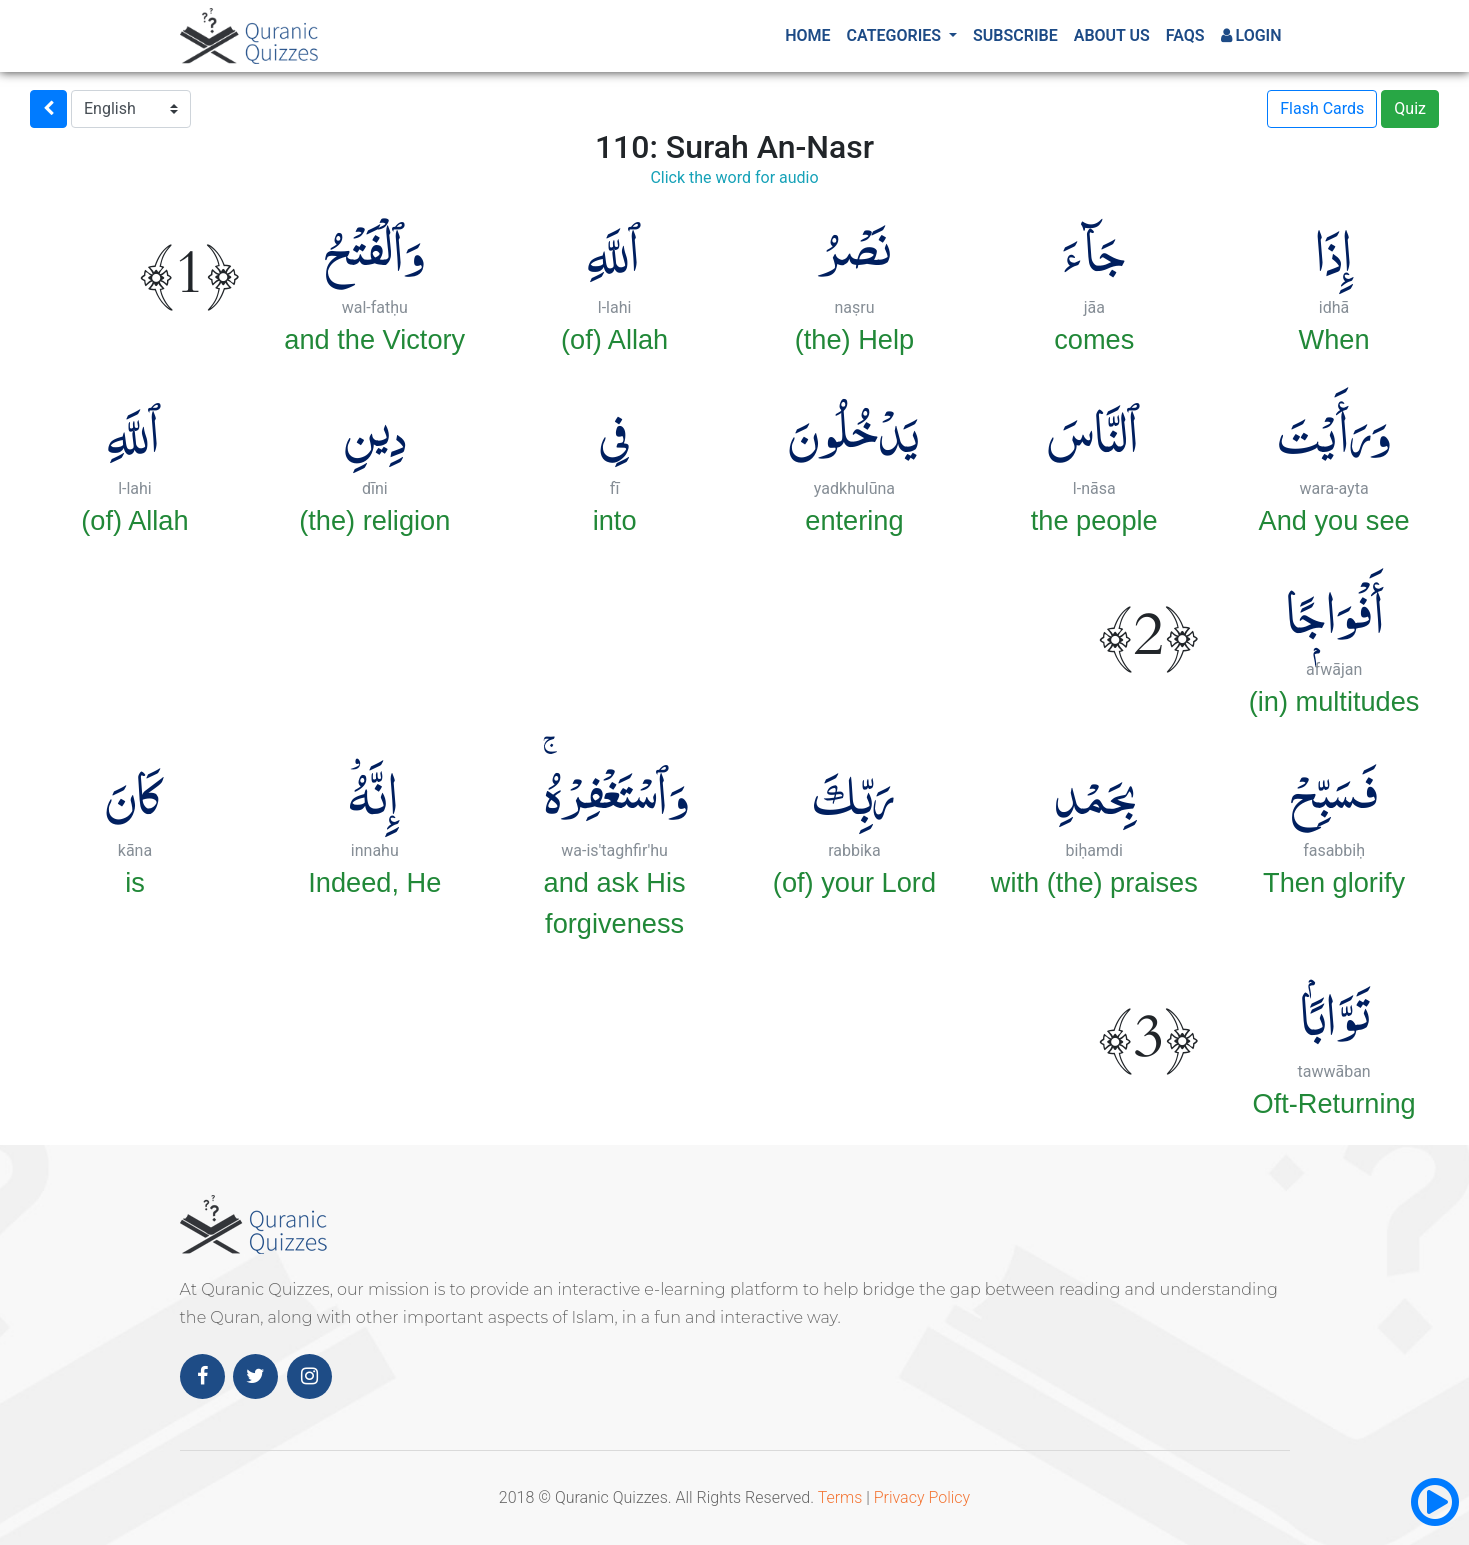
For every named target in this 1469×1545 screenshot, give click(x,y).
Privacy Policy (922, 1497)
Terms (840, 1497)
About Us (1112, 35)
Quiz (1410, 108)
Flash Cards (1322, 108)
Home (807, 35)
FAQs (1185, 35)
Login (1251, 35)
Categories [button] (896, 35)
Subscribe (1015, 35)
